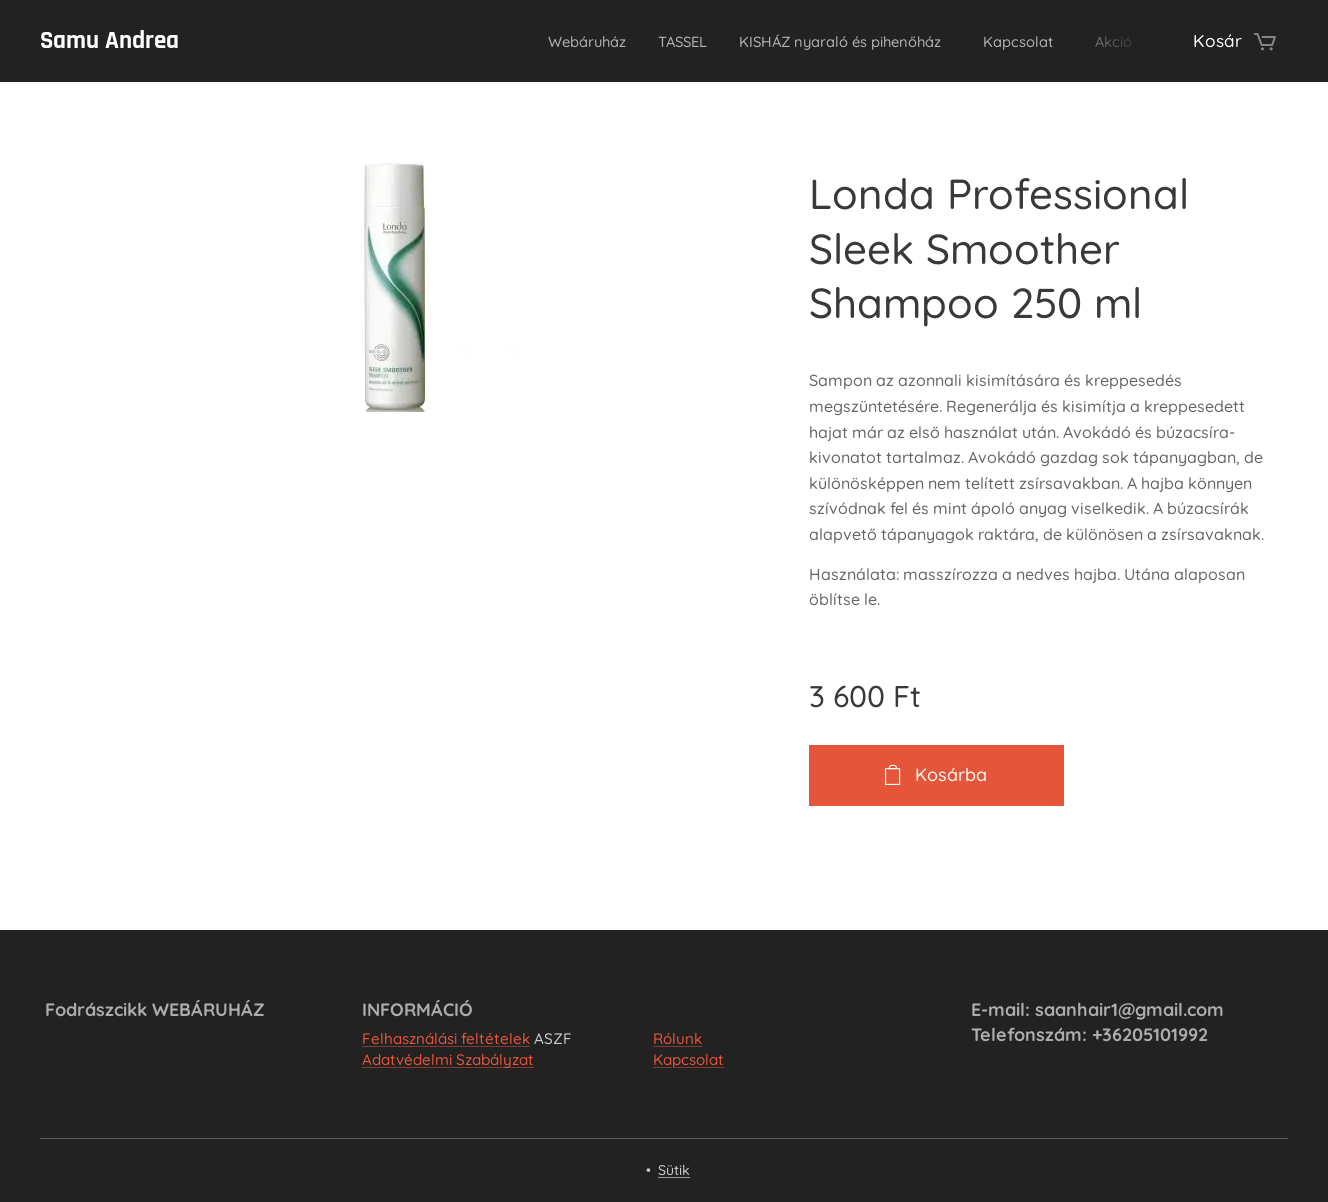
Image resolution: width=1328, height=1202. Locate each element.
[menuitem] (513, 41)
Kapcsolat (688, 1060)
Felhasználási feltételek (446, 1038)
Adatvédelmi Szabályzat (448, 1060)
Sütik (674, 1170)
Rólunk (677, 1038)
